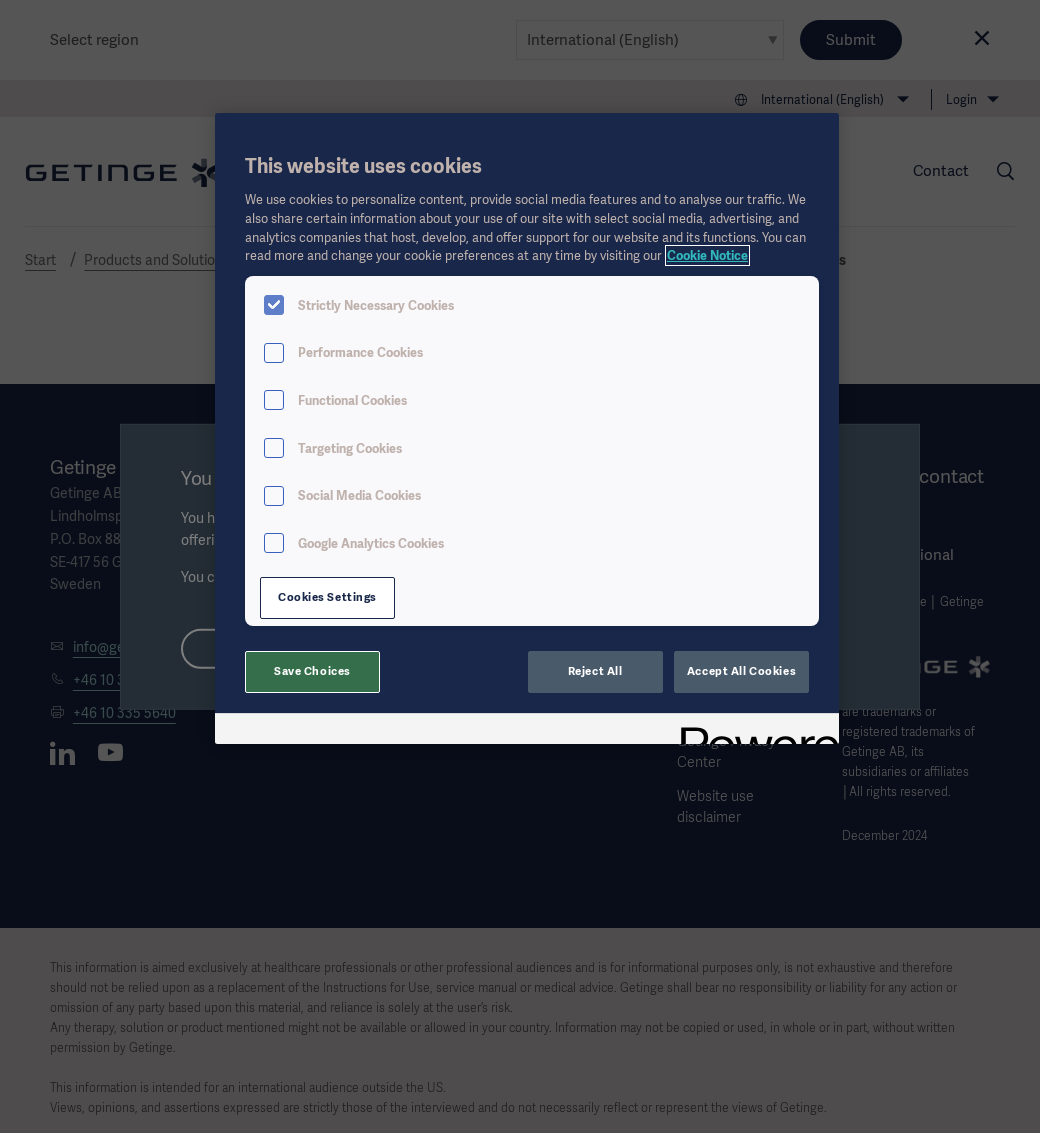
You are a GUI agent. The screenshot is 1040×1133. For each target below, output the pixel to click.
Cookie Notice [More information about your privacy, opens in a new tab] (707, 255)
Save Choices (312, 671)
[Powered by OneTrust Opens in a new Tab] (753, 731)
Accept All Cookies (741, 671)
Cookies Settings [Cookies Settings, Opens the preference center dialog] (327, 597)
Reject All (595, 671)
